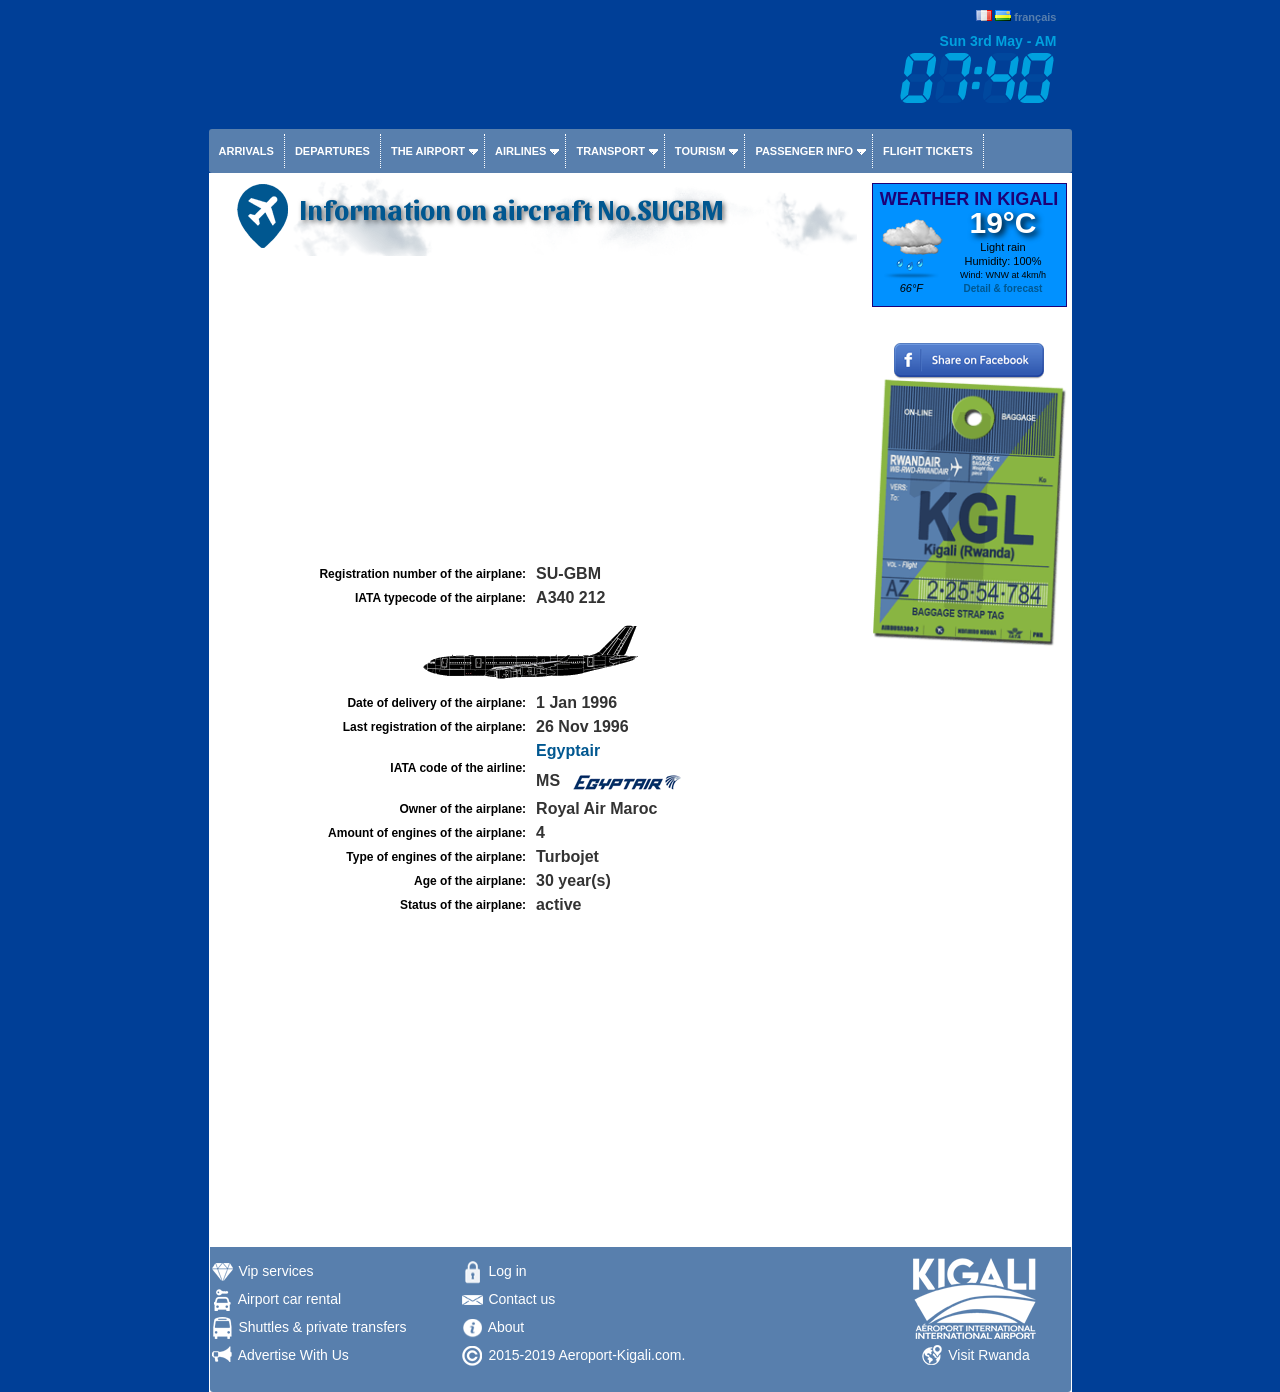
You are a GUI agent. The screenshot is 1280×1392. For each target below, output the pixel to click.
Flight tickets (928, 151)
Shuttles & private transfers (322, 1327)
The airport (428, 151)
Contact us (521, 1299)
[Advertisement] (538, 411)
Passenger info (804, 151)
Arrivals (246, 151)
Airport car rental (289, 1299)
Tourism (700, 151)
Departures (332, 151)
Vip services (275, 1271)
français (1035, 17)
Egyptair (568, 750)
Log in (507, 1271)
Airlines (520, 151)
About (506, 1327)
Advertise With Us (293, 1355)
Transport (610, 151)
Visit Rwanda (988, 1355)
